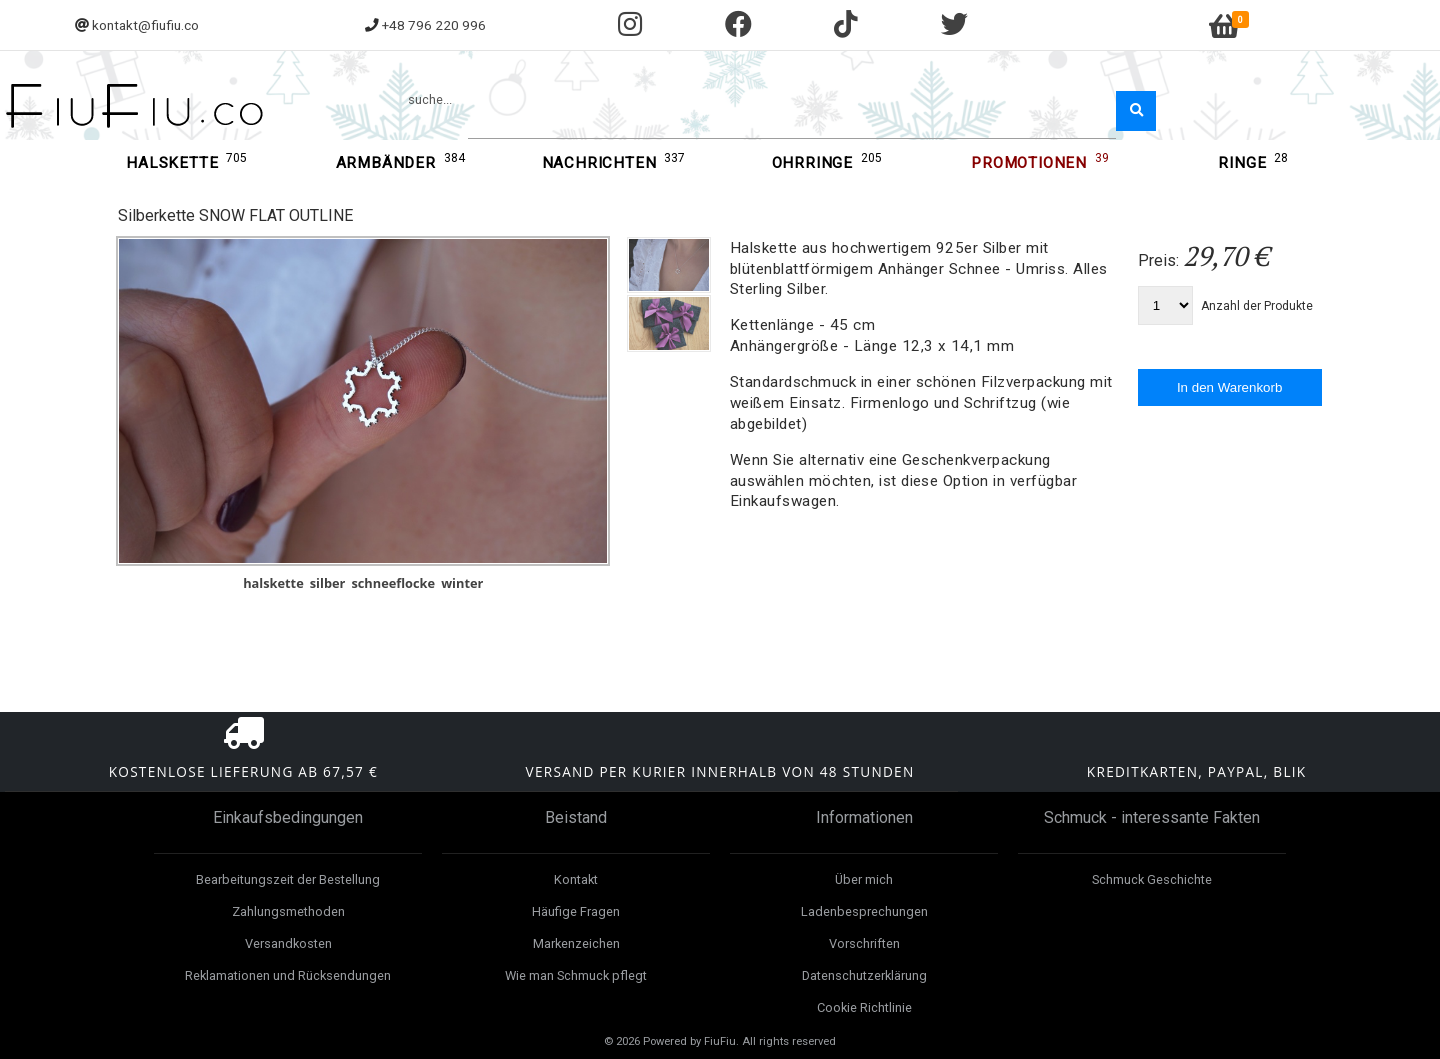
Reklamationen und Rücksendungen (288, 975)
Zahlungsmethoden (288, 911)
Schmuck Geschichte (1152, 879)
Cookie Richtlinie (864, 1007)
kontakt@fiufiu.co (145, 25)
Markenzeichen (576, 943)
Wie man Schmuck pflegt (576, 975)
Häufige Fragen (576, 911)
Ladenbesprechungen (864, 911)
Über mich (864, 879)
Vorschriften (864, 943)
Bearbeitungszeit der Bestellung (288, 879)
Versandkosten (288, 943)
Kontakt (576, 879)
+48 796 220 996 (434, 25)
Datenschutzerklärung (864, 975)
